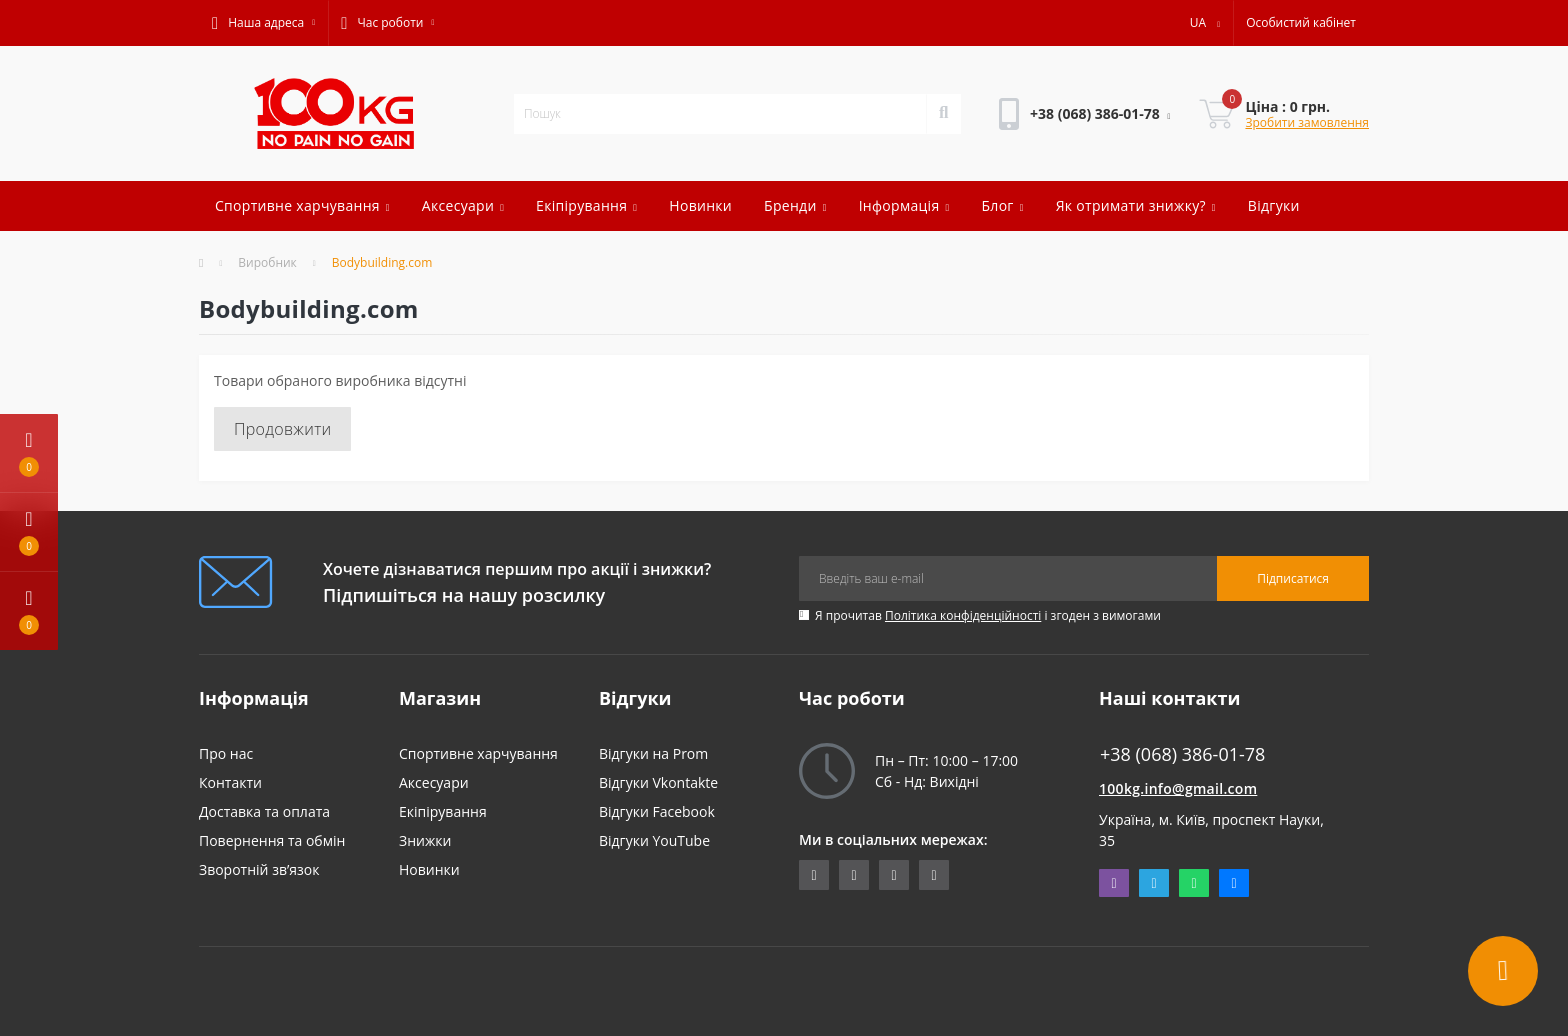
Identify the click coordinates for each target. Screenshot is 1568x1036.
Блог (1002, 205)
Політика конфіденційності (963, 615)
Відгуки (1274, 205)
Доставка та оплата (264, 811)
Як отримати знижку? (1136, 205)
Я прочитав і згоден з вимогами (988, 615)
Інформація (904, 205)
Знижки (425, 840)
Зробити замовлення (1307, 122)
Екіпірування (586, 205)
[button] (263, 23)
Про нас (226, 753)
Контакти (230, 782)
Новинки (700, 205)
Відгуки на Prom (653, 753)
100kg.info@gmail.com (1178, 788)
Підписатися (1293, 578)
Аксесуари (463, 205)
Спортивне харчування (302, 205)
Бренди (795, 205)
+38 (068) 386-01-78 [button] (1182, 754)
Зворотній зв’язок (259, 869)
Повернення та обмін (272, 840)
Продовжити (282, 429)
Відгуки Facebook (657, 811)
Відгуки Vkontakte (658, 782)
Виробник (267, 262)
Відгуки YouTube (654, 840)
